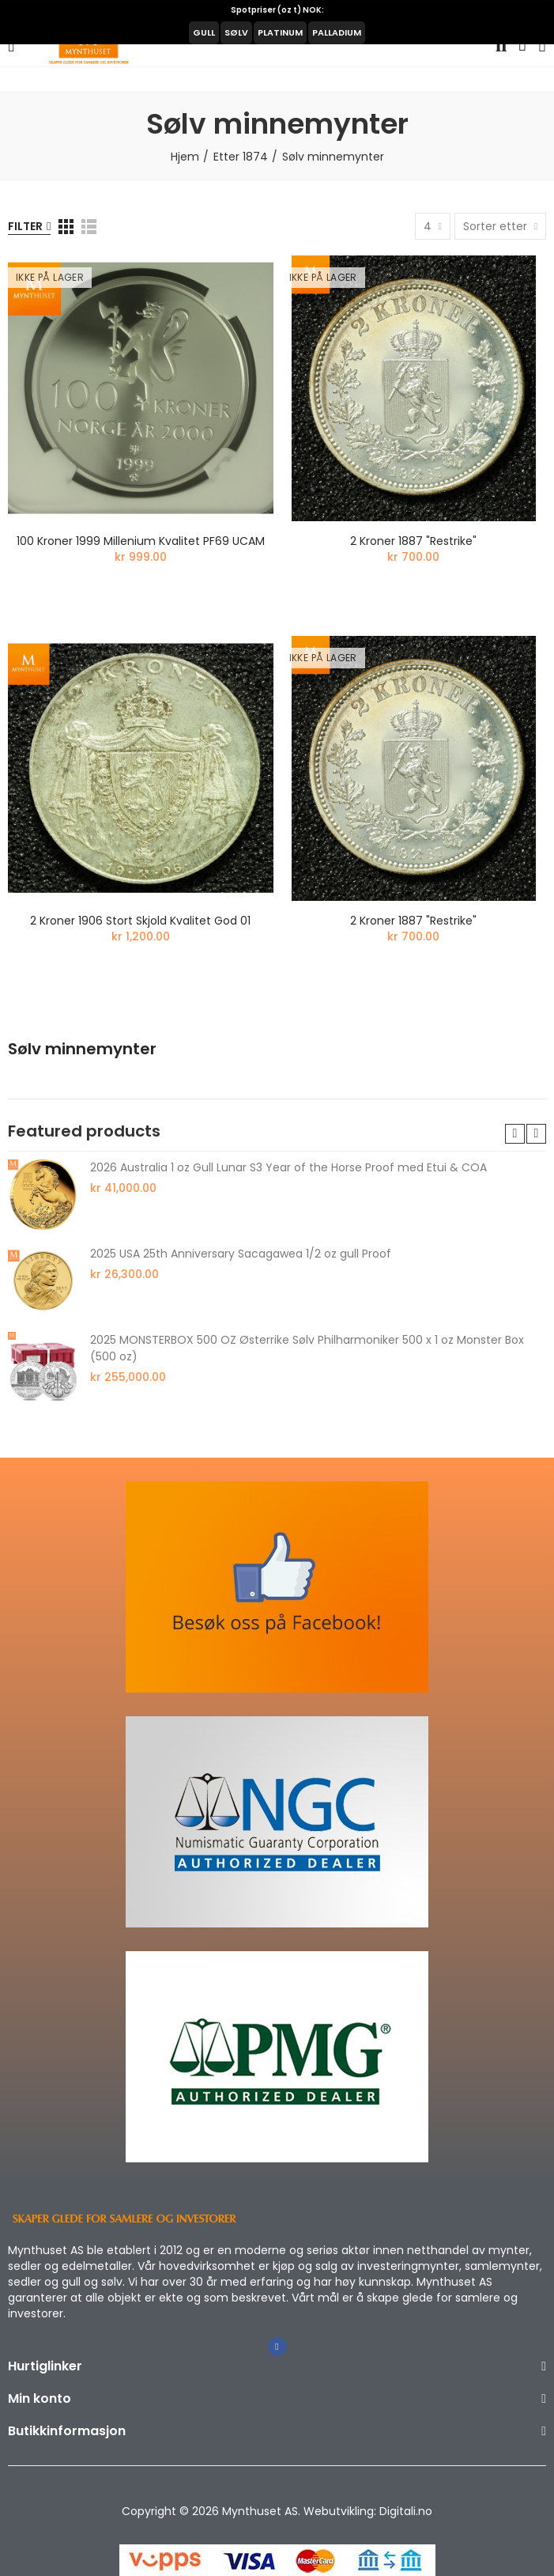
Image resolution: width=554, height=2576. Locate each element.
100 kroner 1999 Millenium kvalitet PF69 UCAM (141, 541)
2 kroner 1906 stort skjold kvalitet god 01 (140, 921)
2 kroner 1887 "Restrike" (413, 541)
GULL (204, 32)
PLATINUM (280, 32)
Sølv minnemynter (82, 1049)
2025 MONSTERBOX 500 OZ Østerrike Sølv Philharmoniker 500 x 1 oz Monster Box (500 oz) (307, 1348)
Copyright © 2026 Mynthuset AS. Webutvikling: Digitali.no (277, 2511)
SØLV (236, 32)
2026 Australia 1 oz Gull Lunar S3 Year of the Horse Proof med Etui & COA (288, 1167)
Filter (25, 226)
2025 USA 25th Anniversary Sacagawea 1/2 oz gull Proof (240, 1254)
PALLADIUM (336, 32)
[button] (515, 1134)
